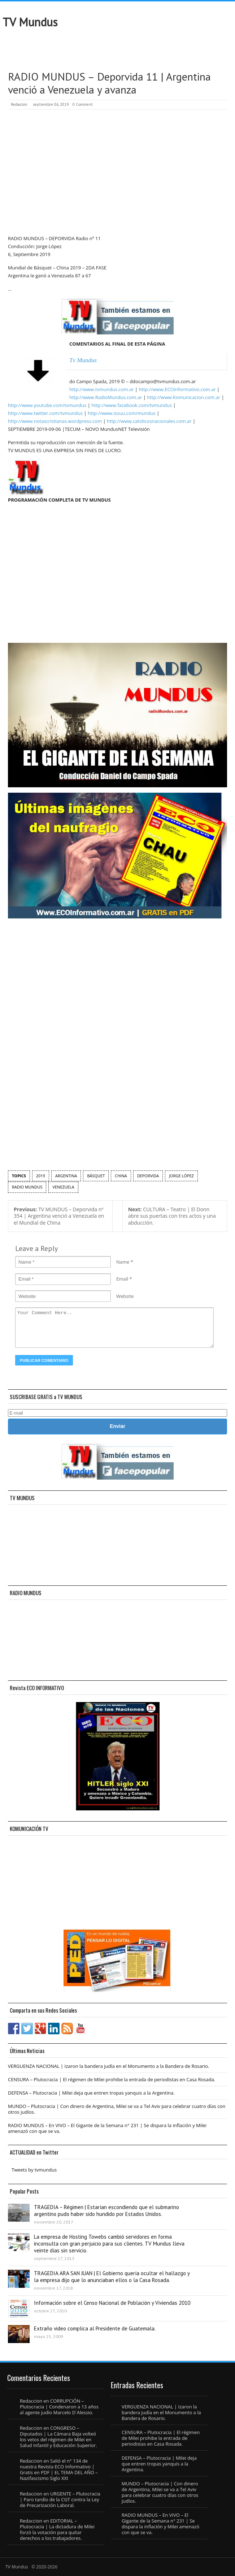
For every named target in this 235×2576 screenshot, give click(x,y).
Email (122, 1279)
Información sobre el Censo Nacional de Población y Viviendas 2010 (112, 2302)
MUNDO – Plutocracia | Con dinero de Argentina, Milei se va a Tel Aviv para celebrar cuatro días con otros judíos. (116, 2109)
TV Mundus (30, 22)
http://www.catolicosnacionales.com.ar (149, 421)
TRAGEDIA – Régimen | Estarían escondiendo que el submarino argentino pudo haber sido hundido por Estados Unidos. (106, 2210)
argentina (66, 1175)
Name (122, 1262)
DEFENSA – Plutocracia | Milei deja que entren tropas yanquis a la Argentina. (91, 2093)
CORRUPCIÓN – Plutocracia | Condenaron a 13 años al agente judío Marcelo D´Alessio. (59, 2407)
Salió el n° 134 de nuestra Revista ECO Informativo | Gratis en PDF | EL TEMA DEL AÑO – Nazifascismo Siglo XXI (59, 2469)
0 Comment (83, 104)
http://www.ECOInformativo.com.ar (177, 389)
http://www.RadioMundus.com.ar (105, 397)
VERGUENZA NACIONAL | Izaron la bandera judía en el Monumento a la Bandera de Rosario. (108, 2066)
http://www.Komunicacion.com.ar (183, 397)
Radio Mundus (27, 1187)
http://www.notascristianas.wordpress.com (55, 421)
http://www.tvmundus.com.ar (101, 389)
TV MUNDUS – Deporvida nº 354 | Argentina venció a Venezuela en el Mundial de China (59, 1216)
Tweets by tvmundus (34, 2169)
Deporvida (148, 1175)
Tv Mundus (83, 360)
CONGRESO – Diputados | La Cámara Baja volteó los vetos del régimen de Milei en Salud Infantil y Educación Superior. (58, 2437)
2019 (40, 1175)
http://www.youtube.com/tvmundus (47, 405)
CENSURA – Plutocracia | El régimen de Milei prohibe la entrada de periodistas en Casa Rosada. (111, 2079)
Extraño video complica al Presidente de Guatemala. (95, 2328)
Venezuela (63, 1187)
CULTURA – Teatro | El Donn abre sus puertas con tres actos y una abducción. (172, 1216)
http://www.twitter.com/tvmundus (45, 413)
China (121, 1175)
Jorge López (181, 1175)
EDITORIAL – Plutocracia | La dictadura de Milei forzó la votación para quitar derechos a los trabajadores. (57, 2529)
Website (125, 1296)
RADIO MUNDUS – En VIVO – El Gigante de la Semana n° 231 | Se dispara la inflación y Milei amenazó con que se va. (107, 2128)
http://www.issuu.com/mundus (122, 413)
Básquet (96, 1175)
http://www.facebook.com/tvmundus (131, 405)
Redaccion (19, 104)
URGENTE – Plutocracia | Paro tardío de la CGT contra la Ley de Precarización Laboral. (60, 2499)
